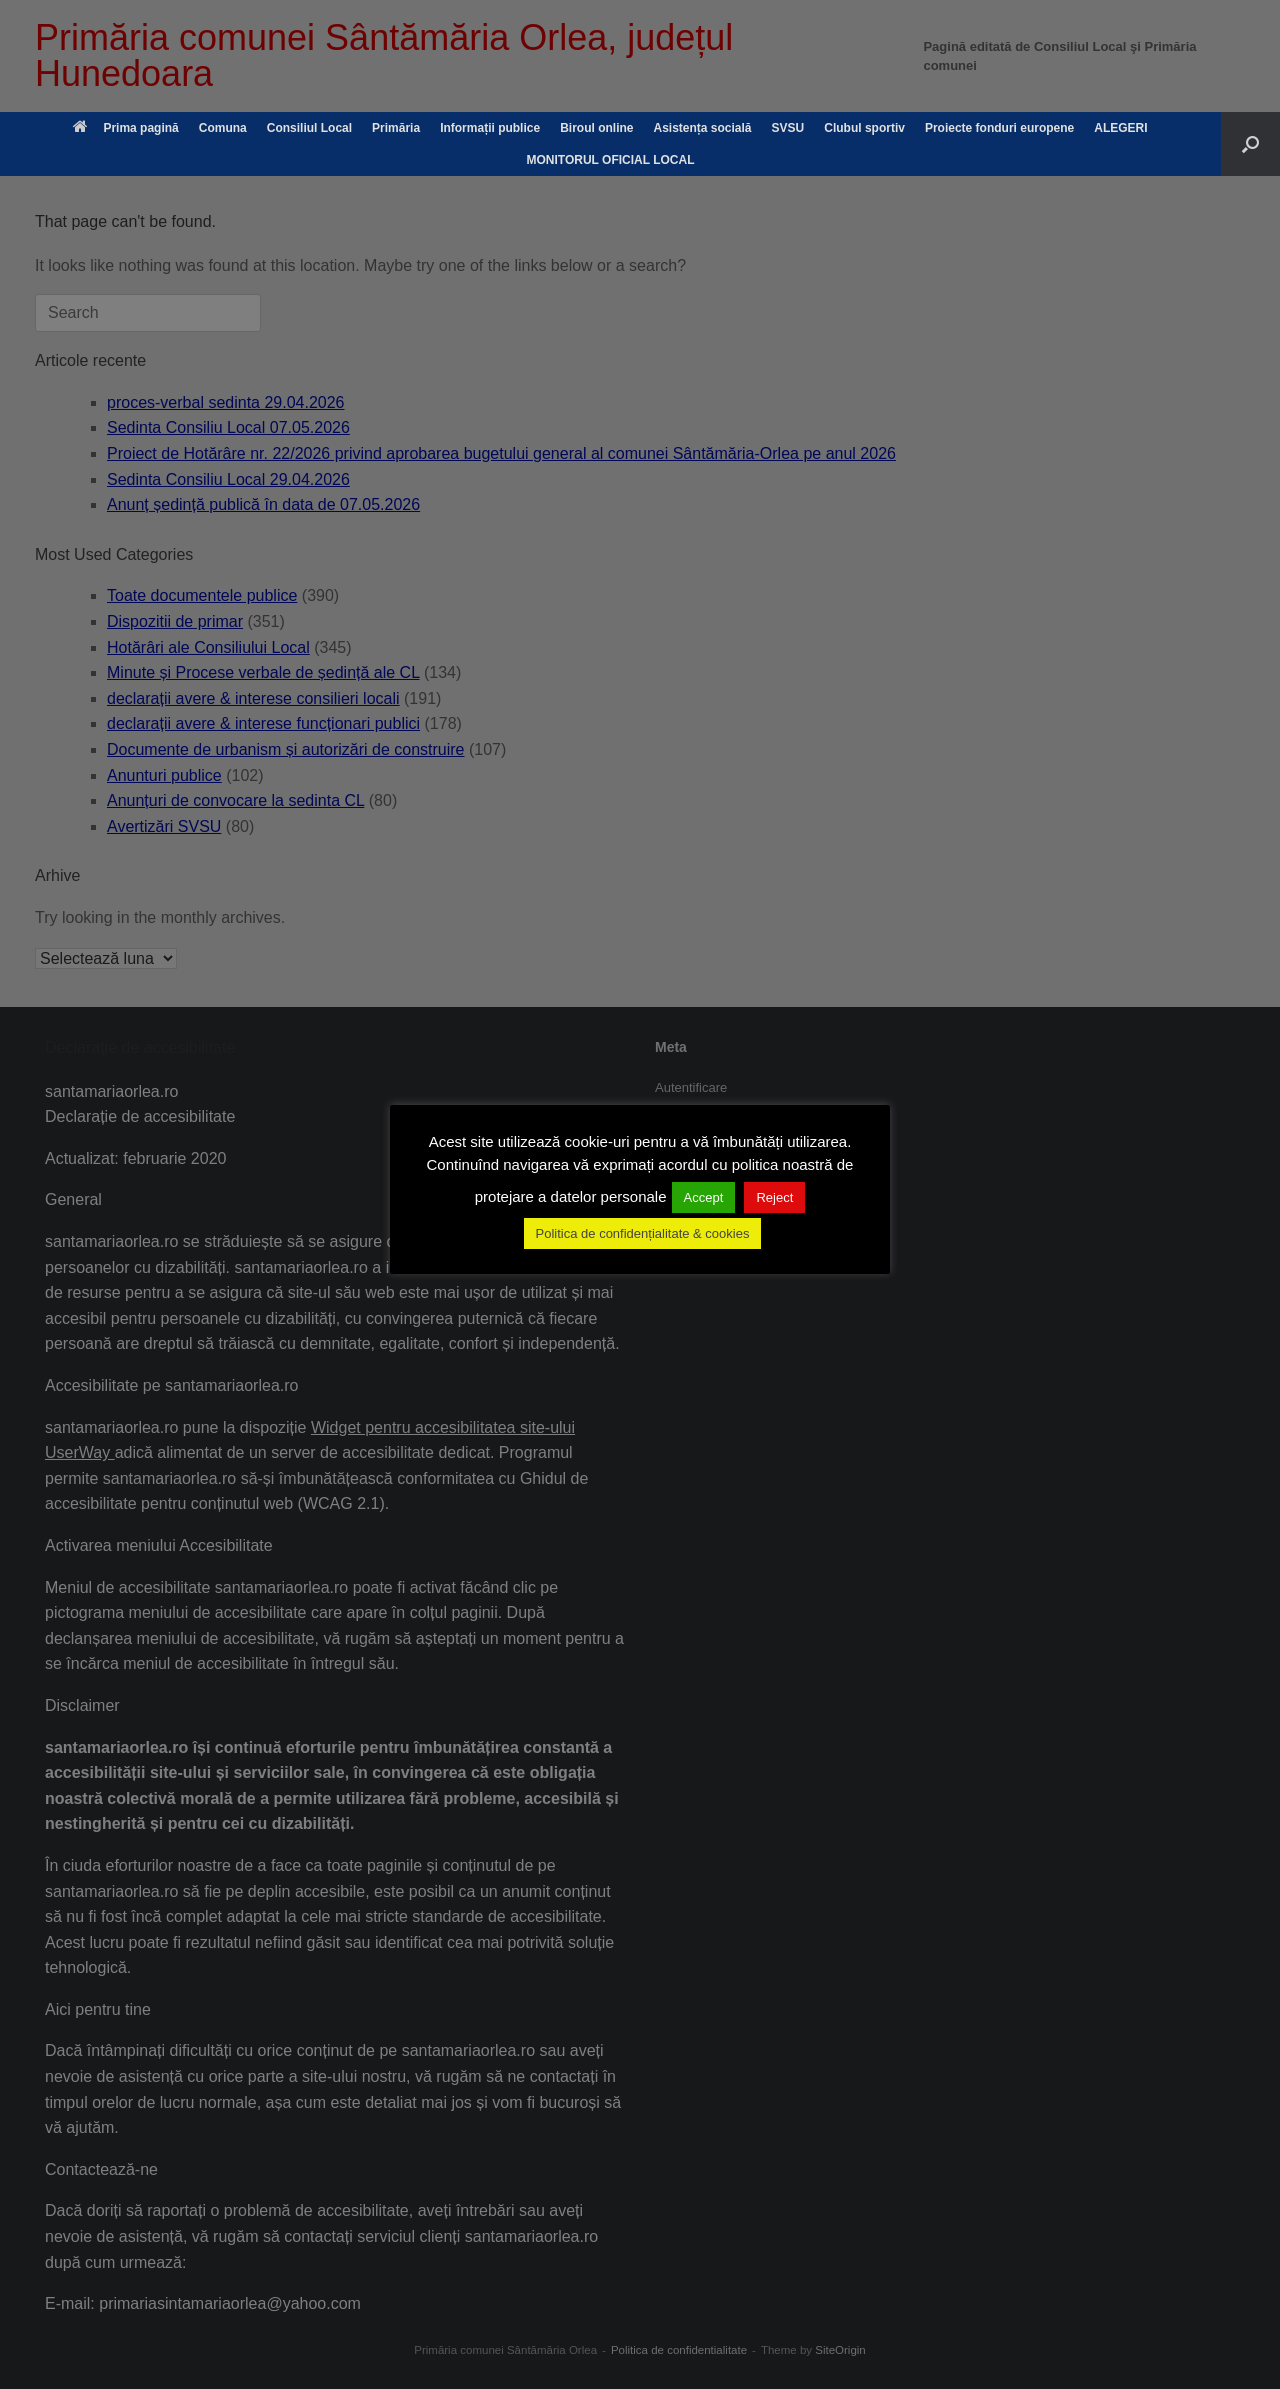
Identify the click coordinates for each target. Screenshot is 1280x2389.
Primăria (396, 128)
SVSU (788, 128)
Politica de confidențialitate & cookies (643, 1233)
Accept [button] (704, 1197)
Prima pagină (125, 128)
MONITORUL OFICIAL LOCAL (611, 160)
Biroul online (596, 128)
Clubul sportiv (864, 128)
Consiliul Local (309, 128)
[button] (1250, 144)
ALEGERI (1120, 128)
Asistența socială (702, 128)
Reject (774, 1197)
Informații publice (490, 128)
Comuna (223, 128)
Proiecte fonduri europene (999, 128)
